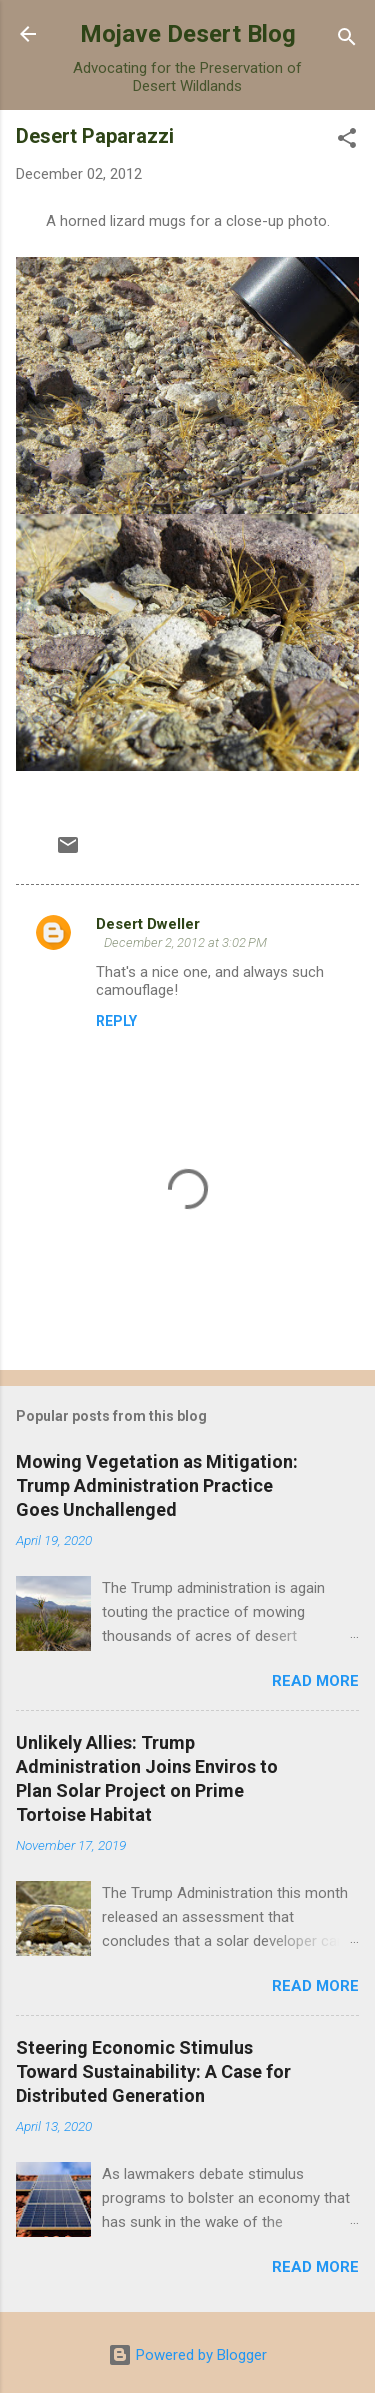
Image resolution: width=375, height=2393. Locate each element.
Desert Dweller (148, 924)
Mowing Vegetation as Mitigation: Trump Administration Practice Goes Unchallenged (157, 1485)
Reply (116, 1021)
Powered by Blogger (187, 2355)
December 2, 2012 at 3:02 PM (185, 942)
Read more (315, 1681)
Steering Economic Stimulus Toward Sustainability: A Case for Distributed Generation (153, 2071)
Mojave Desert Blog (188, 34)
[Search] (347, 40)
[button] (347, 141)
